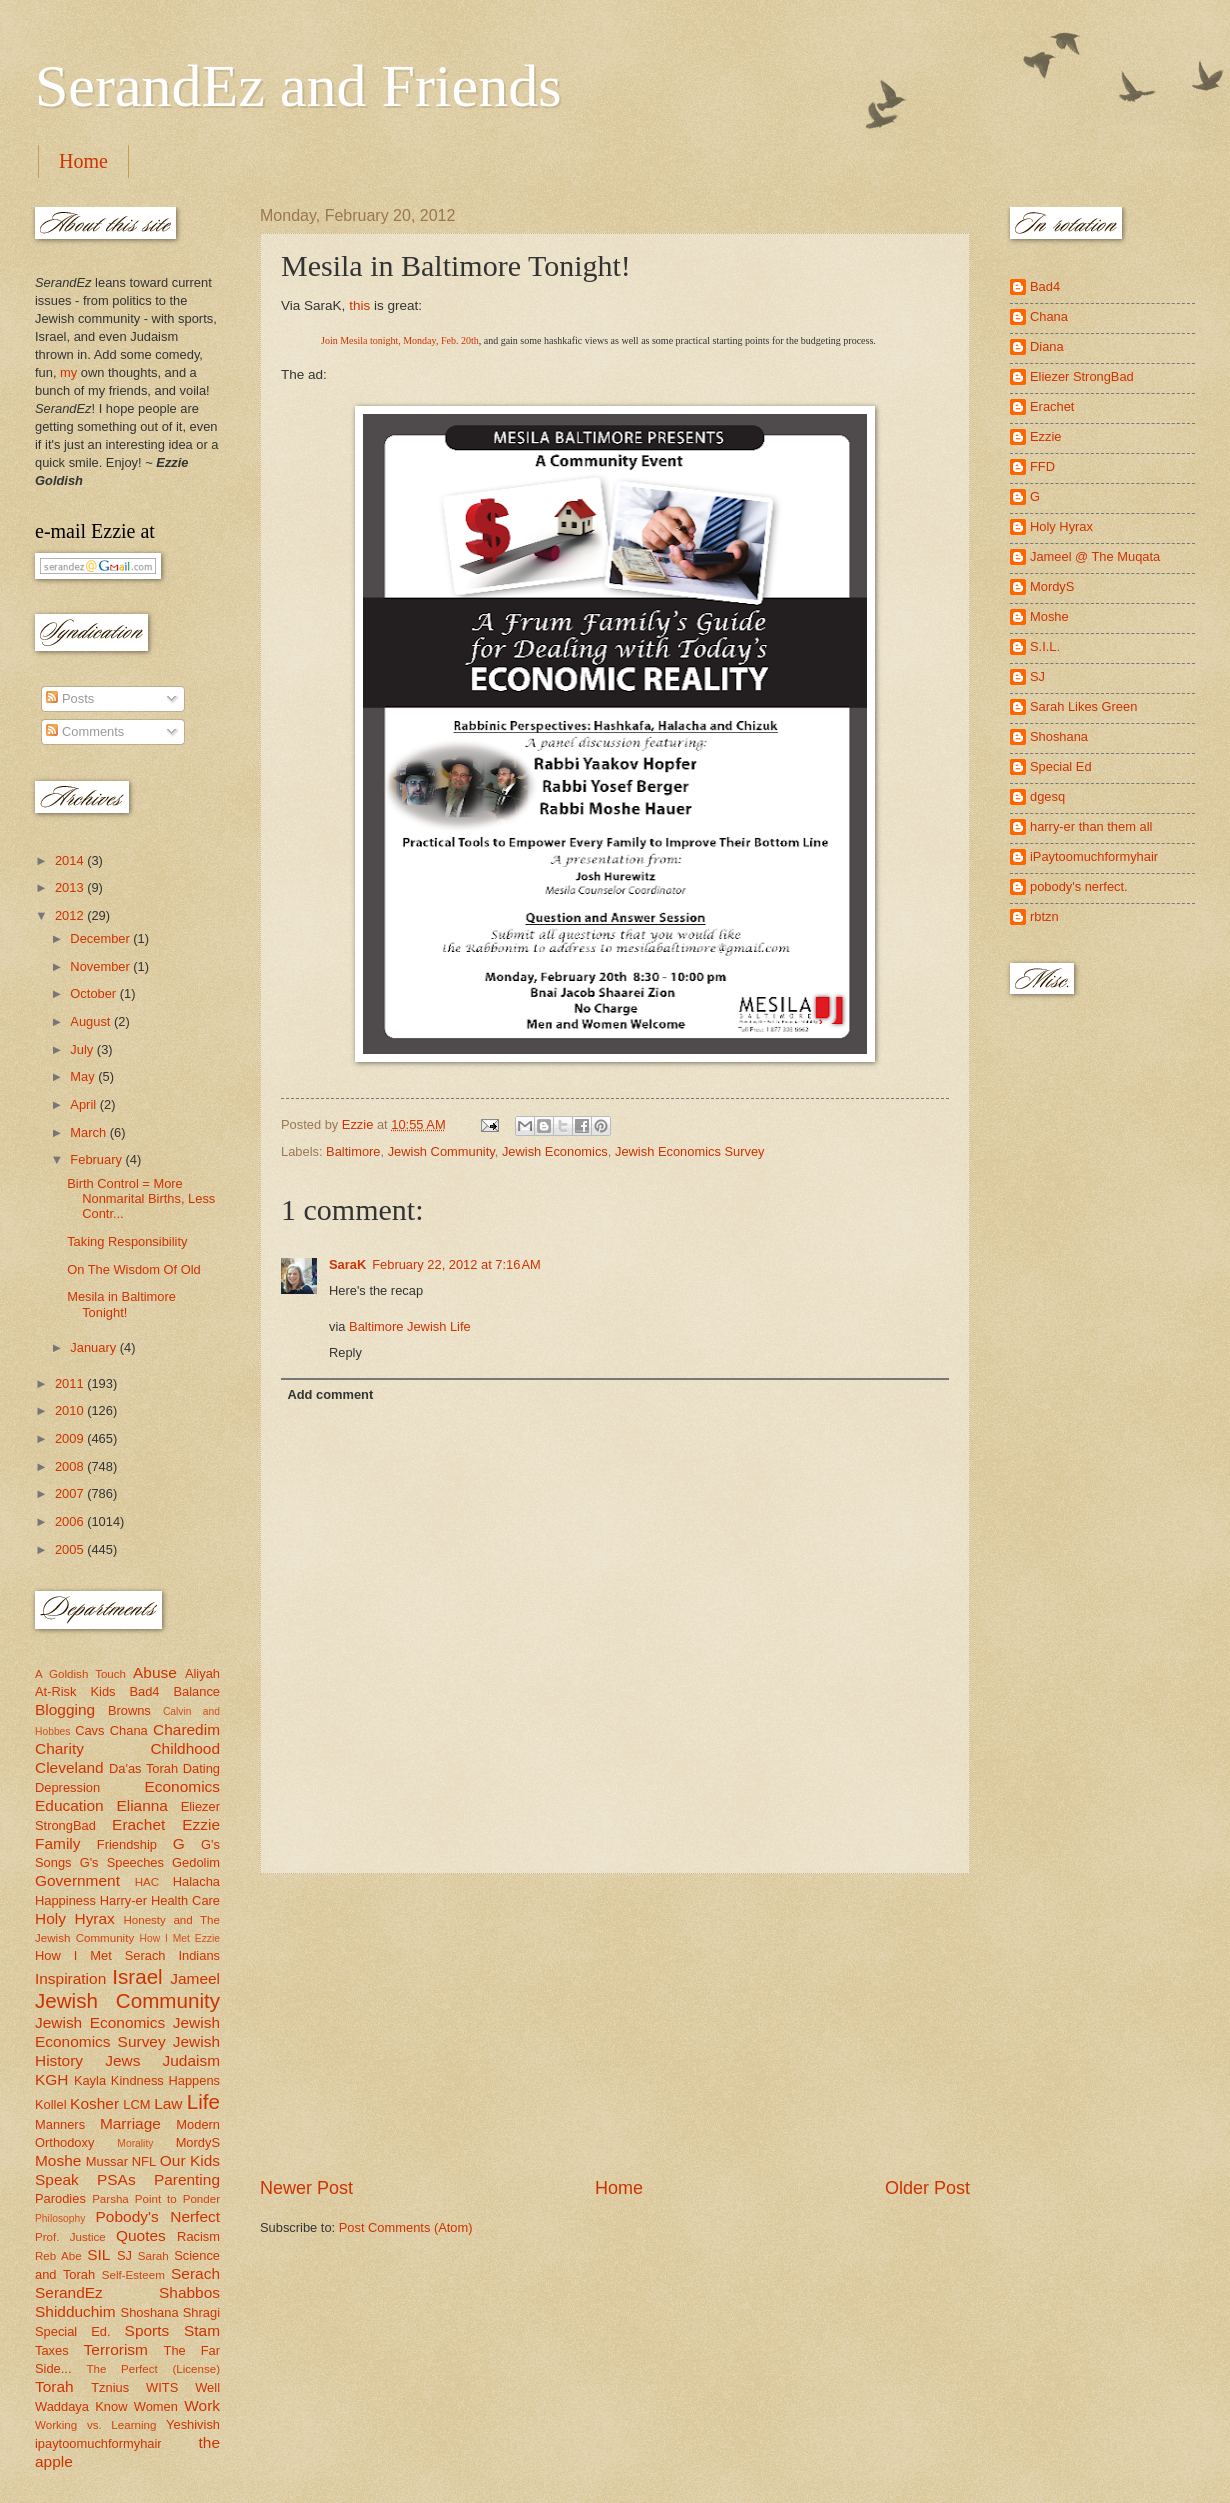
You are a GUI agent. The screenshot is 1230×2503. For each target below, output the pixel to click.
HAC (147, 1882)
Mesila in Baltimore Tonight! (121, 1304)
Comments (85, 731)
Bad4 (144, 1691)
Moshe (58, 2160)
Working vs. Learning (95, 2425)
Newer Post (306, 2188)
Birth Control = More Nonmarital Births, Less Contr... (141, 1199)
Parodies (60, 2198)
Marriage (130, 2123)
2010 (71, 1410)
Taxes (52, 2350)
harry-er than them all (1091, 826)
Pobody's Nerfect (158, 2216)
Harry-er (123, 1900)
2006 (71, 1521)
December (101, 938)
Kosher (94, 2103)
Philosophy (60, 2218)
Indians (199, 1955)
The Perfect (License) (154, 2369)
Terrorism (116, 2349)
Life (203, 2101)
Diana (1047, 346)
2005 (71, 1549)
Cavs (89, 1730)
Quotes (141, 2235)
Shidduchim (75, 2311)
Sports (147, 2330)
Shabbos (189, 2292)
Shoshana (150, 2312)
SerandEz (69, 2292)
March (89, 1132)
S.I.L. (1045, 646)
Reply (345, 1352)
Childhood (185, 1748)
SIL (98, 2254)
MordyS (198, 2142)
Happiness (65, 1900)
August (92, 1021)
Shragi (201, 2312)
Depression (67, 1787)
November (101, 966)
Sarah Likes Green (1083, 706)
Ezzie (201, 1824)
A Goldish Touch (80, 1674)
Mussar (107, 2161)
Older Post (927, 2188)
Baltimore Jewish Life (410, 1326)
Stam (202, 2330)
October (94, 993)
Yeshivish (193, 2424)
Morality (135, 2143)
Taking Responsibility (127, 1241)
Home (83, 161)
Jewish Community (441, 1151)
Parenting (187, 2179)
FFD (1042, 466)
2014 (71, 860)
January (94, 1347)
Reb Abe (58, 2256)
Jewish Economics (555, 1151)
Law (168, 2103)
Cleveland (69, 1767)
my (68, 372)
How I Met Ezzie (179, 1938)
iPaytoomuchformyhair (1094, 856)
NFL (144, 2161)
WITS (162, 2387)
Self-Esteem (133, 2275)
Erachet (138, 1824)
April (84, 1104)
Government (77, 1880)
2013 (71, 887)
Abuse (155, 1672)
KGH (51, 2079)
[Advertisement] (615, 2025)
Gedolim (196, 1862)
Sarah (153, 2256)
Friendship (127, 1844)
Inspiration (70, 1978)
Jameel (195, 1978)
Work (202, 2405)
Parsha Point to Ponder (156, 2199)
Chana (129, 1730)
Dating (201, 1768)
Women (156, 2406)
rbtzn (1044, 916)
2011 (71, 1383)
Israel (137, 1976)
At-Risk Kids (75, 1691)
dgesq (1047, 796)
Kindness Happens (165, 2080)
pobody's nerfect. (1079, 886)
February (97, 1159)
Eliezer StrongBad (1082, 376)
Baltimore (353, 1151)
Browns (129, 1710)
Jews (122, 2060)
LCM (136, 2104)
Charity (59, 1748)
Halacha (196, 1881)
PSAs (116, 2179)
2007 (71, 1493)
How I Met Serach (100, 1955)
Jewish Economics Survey (690, 1151)
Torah (54, 2386)
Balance (196, 1691)
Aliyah (202, 1673)
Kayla (90, 2080)
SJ (124, 2255)
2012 (71, 915)
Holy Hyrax (75, 1918)
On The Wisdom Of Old (134, 1269)
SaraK (347, 1264)
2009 (71, 1438)
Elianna (142, 1805)
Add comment (330, 1394)
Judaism (191, 2060)
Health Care (185, 1900)
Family (57, 1843)
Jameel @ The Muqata (1095, 556)
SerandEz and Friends (298, 86)
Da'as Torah (143, 1768)
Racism (198, 2236)
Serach (195, 2273)
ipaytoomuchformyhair (98, 2443)
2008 (71, 1466)
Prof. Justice (70, 2237)
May (84, 1076)
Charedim (186, 1729)
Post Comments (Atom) (406, 2227)
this (359, 305)
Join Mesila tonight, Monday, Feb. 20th (400, 340)
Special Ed (1061, 766)
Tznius (110, 2387)
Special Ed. (73, 2331)
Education (69, 1805)
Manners (60, 2124)
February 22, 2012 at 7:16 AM (456, 1264)
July (83, 1049)
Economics (183, 1786)
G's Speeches (122, 1862)
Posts (70, 698)
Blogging (65, 1709)
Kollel (51, 2104)
